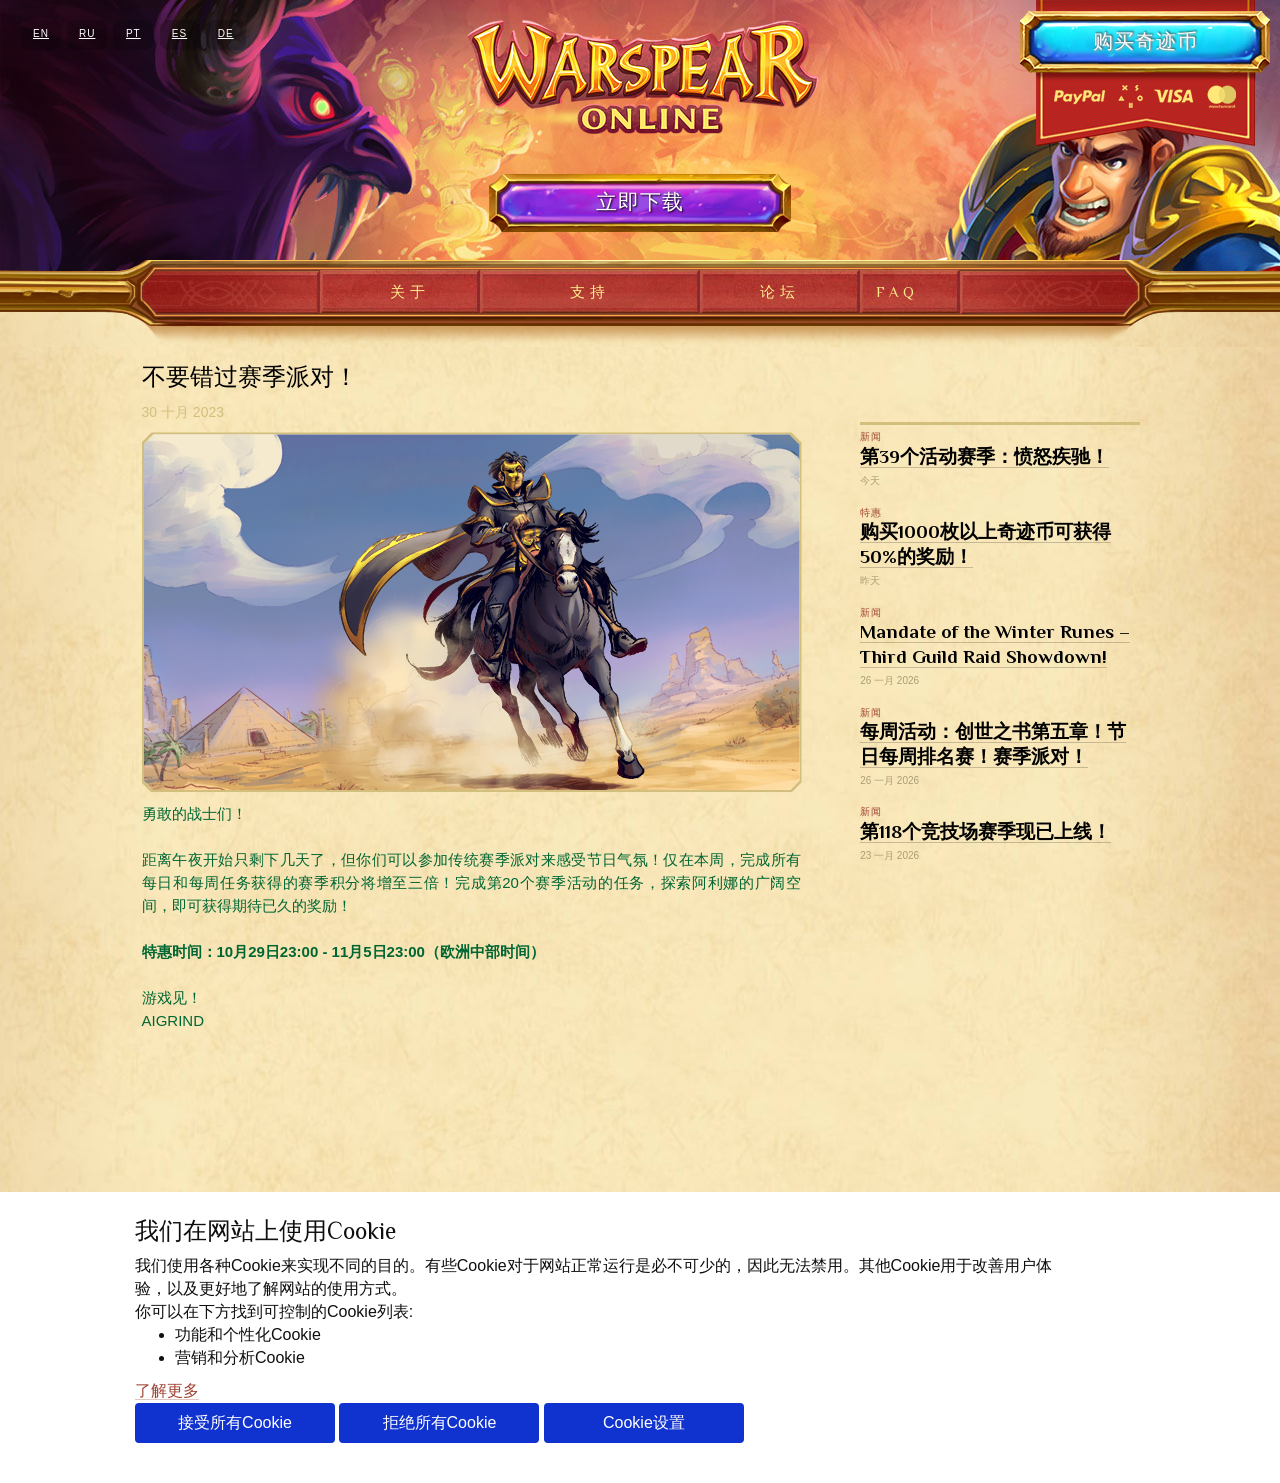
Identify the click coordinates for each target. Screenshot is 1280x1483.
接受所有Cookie (235, 1422)
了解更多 (167, 1390)
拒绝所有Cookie (440, 1422)
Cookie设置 (644, 1422)
